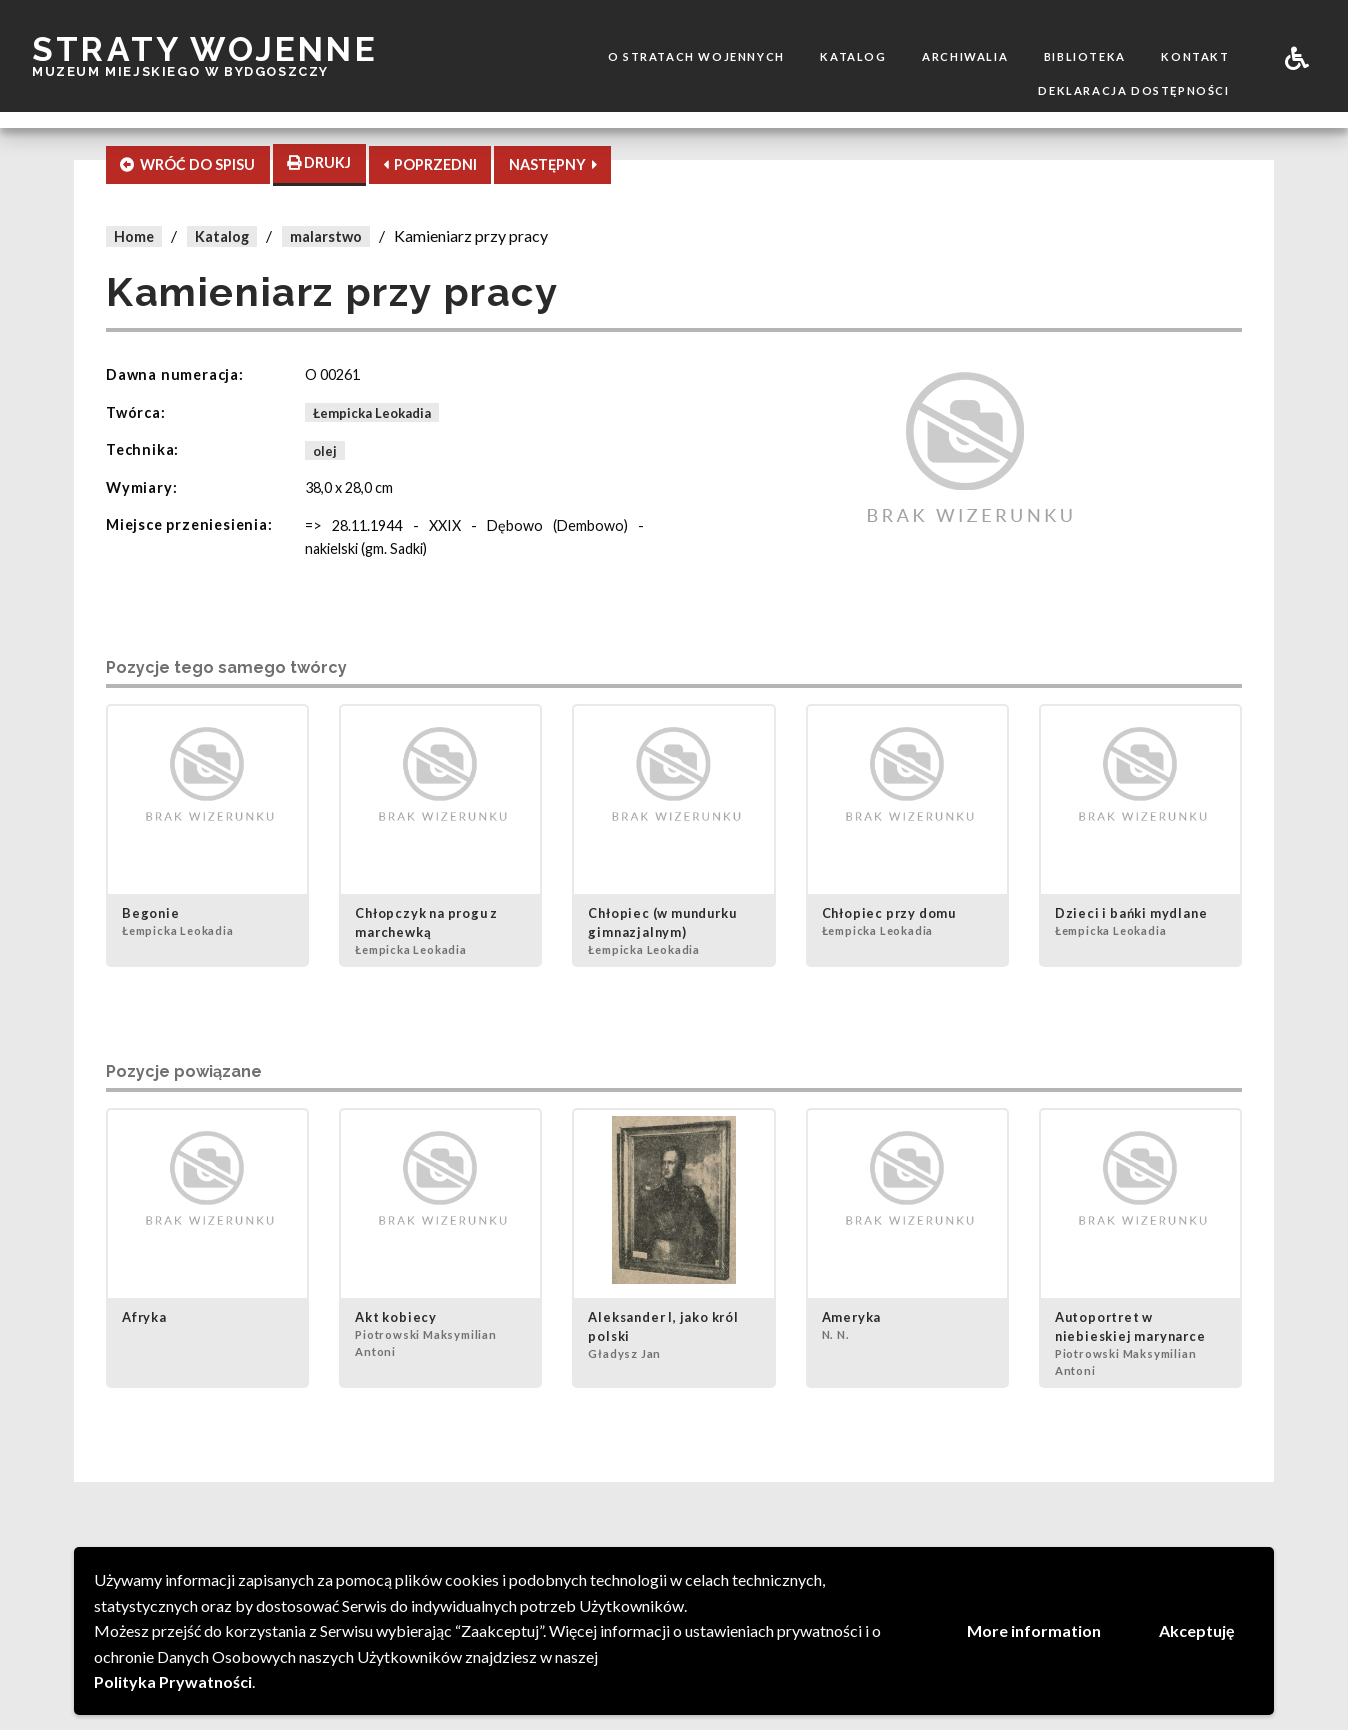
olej (325, 450)
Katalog (853, 56)
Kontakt (1195, 56)
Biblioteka (1085, 56)
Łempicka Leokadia (372, 413)
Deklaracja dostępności (1133, 90)
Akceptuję (1197, 1630)
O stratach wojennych (696, 56)
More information (1034, 1630)
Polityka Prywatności (173, 1681)
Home (134, 236)
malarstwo (326, 236)
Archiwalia (965, 56)
